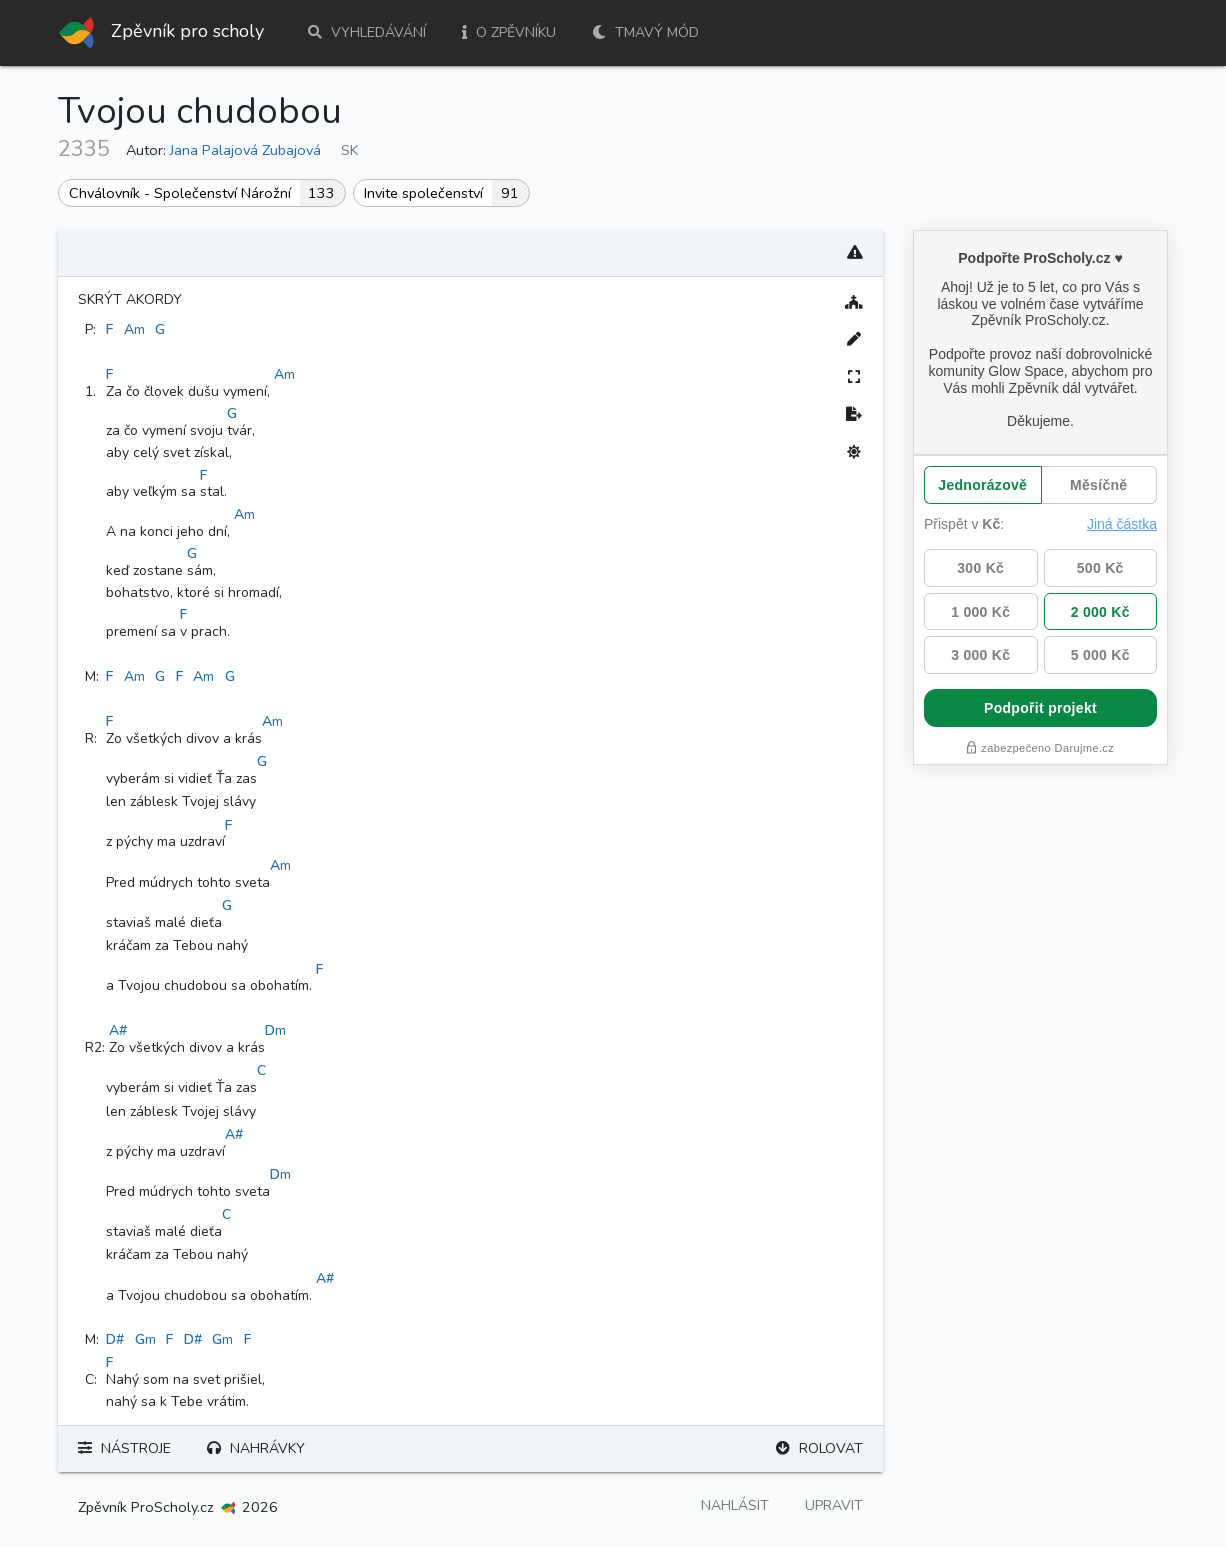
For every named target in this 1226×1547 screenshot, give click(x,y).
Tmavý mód (645, 32)
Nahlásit (735, 1505)
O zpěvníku (509, 32)
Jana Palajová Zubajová (245, 150)
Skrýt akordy (130, 299)
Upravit (834, 1505)
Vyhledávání (367, 32)
